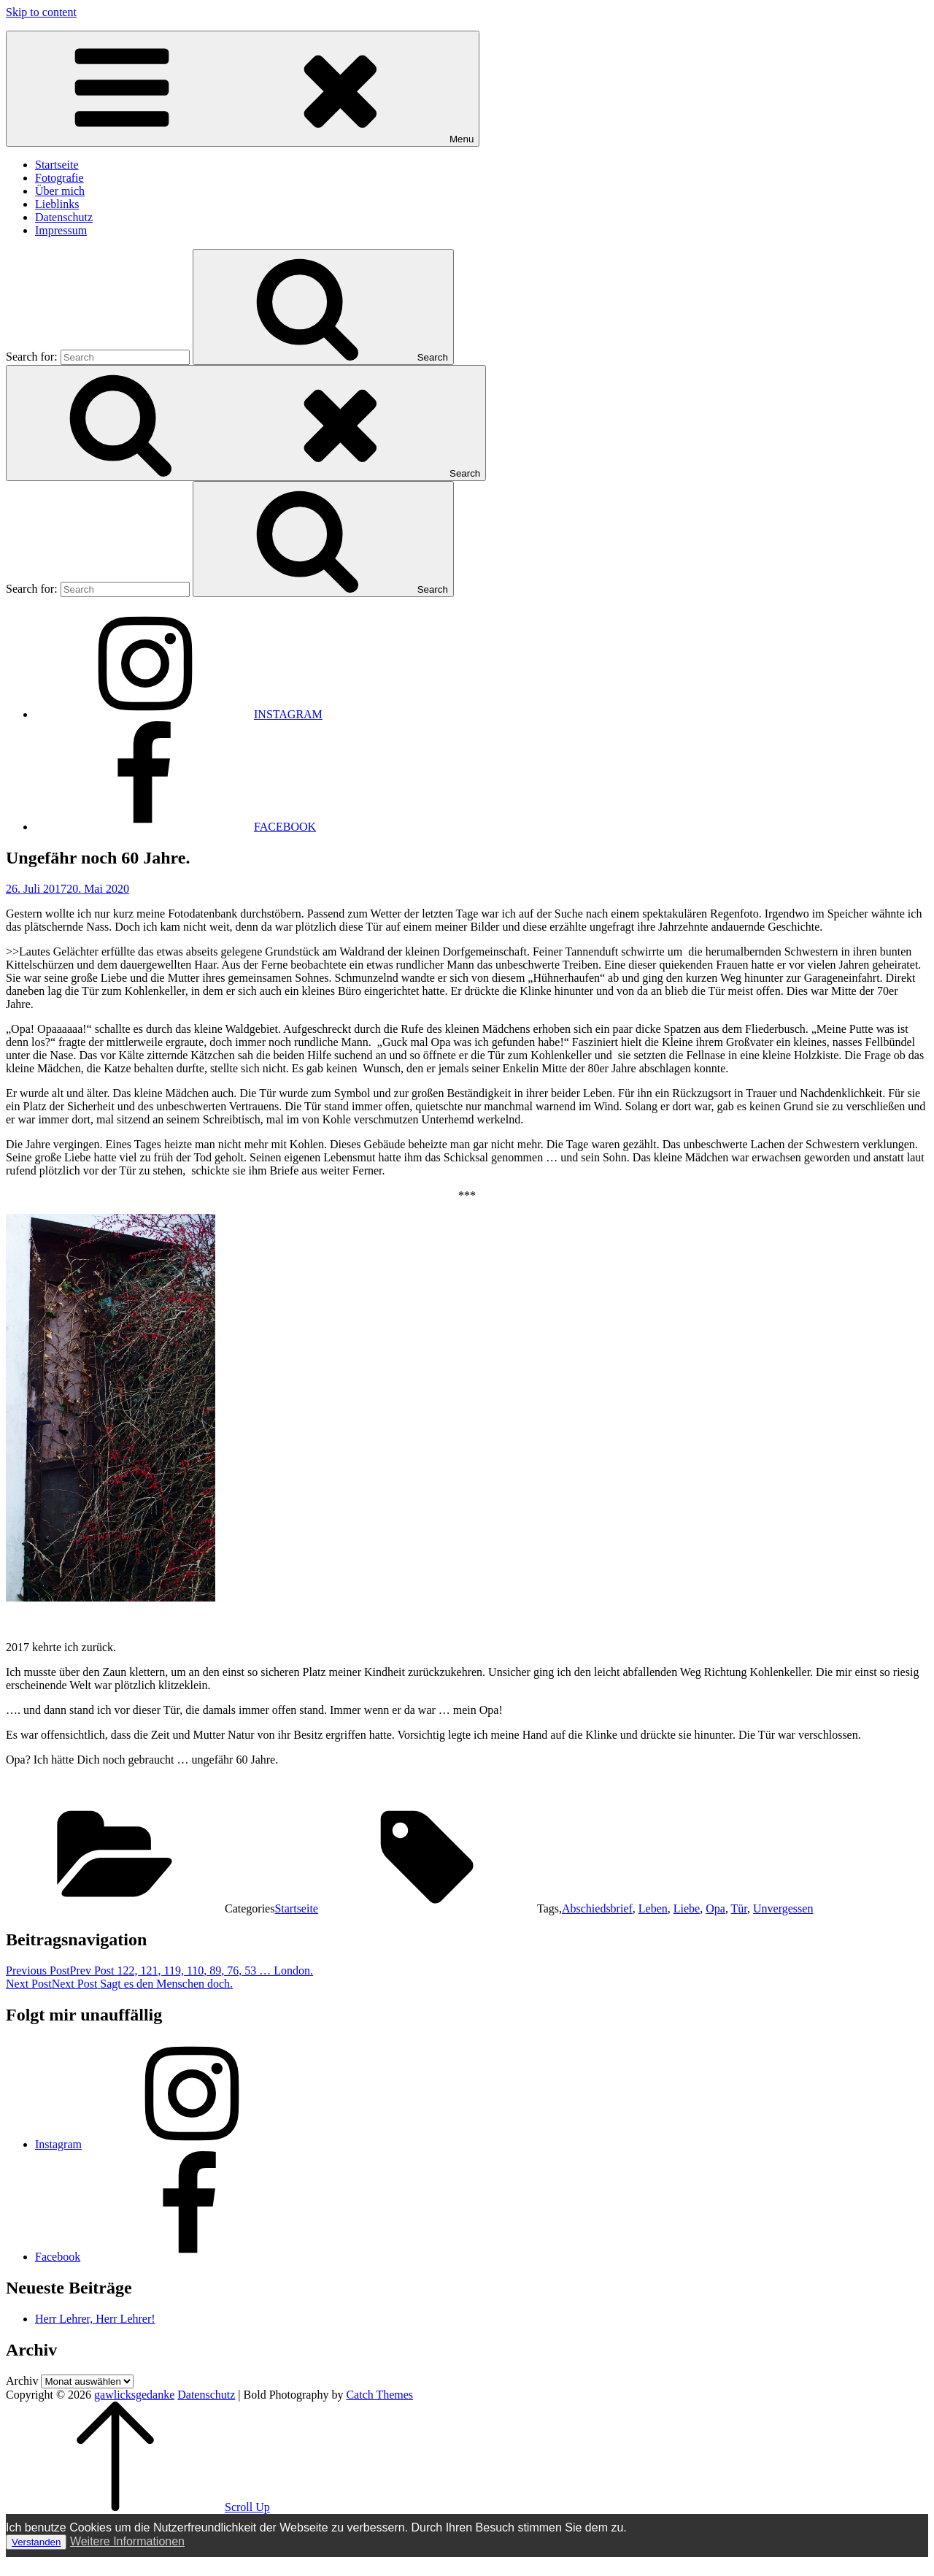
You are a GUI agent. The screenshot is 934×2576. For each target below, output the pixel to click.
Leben (653, 1908)
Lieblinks (57, 204)
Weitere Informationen (127, 2541)
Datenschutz (64, 217)
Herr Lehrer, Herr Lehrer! (95, 2318)
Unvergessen (783, 1908)
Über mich (60, 191)
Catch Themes (379, 2394)
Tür (739, 1908)
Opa (715, 1908)
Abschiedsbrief (597, 1908)
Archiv (22, 2381)
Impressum (61, 230)
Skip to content (41, 12)
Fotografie (59, 178)
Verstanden (36, 2542)
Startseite (57, 164)
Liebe (687, 1908)
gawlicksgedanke (134, 2394)
